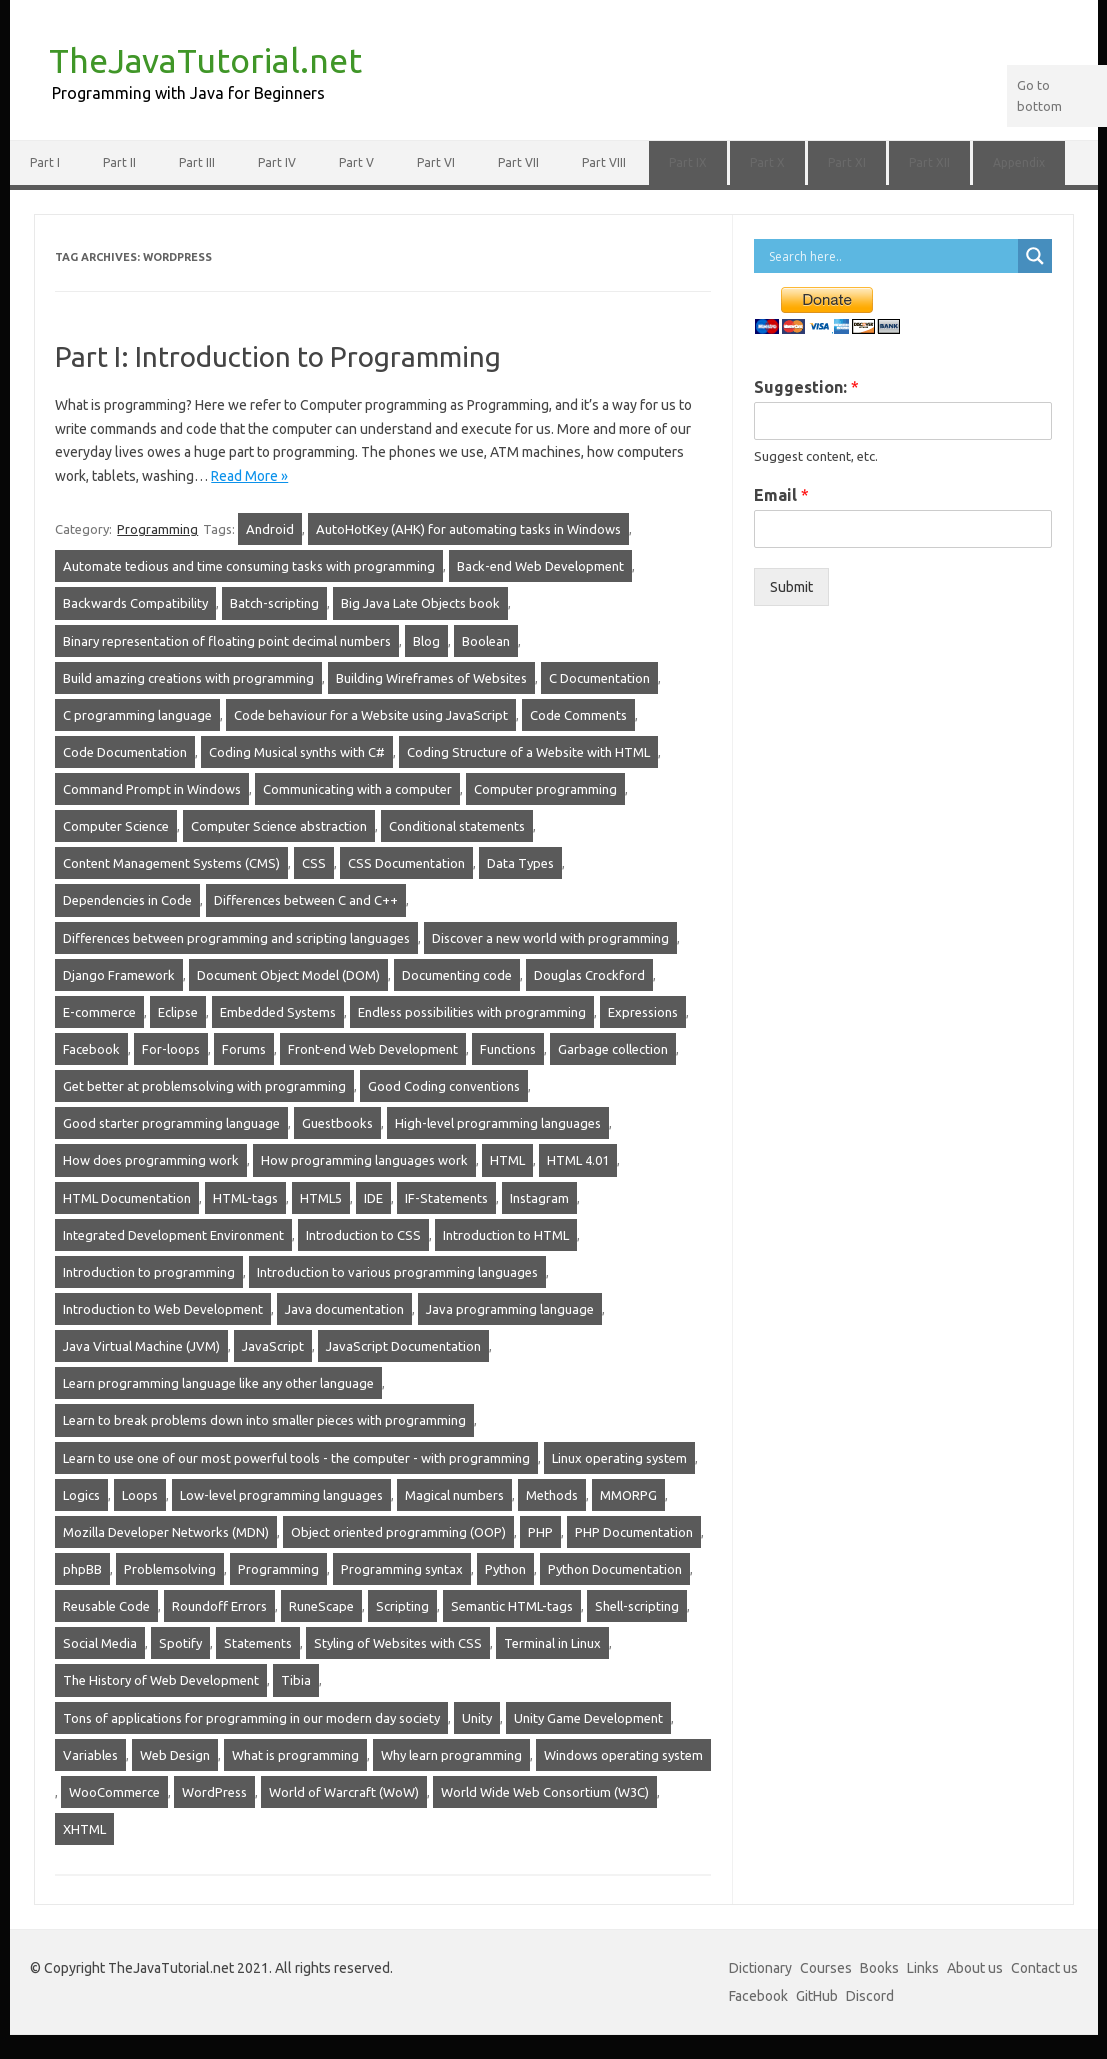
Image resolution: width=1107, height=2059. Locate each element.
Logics (81, 1495)
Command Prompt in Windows (152, 789)
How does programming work (151, 1160)
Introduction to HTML (506, 1235)
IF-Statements (446, 1198)
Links (923, 1968)
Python (505, 1569)
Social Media (100, 1643)
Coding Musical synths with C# (297, 752)
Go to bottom (1039, 95)
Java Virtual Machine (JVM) (141, 1346)
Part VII (518, 162)
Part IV (277, 162)
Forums (244, 1049)
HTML (507, 1160)
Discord (870, 1996)
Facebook (91, 1049)
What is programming (295, 1755)
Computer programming (545, 789)
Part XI (847, 162)
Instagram (539, 1198)
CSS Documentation (406, 863)
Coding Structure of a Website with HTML (528, 752)
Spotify (180, 1643)
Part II (119, 162)
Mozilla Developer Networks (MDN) (166, 1532)
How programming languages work (364, 1160)
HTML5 (321, 1198)
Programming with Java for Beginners (188, 93)
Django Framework (119, 975)
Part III (197, 162)
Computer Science (116, 826)
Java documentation (344, 1309)
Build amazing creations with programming (188, 678)
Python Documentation (615, 1569)
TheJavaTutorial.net (205, 60)
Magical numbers (454, 1495)
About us (975, 1968)
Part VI (436, 162)
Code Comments (578, 715)
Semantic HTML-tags (512, 1606)
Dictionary (760, 1968)
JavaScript (273, 1346)
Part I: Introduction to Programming (278, 356)
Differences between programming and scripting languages (236, 938)
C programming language (137, 715)
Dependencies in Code (127, 900)
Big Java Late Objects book (420, 603)
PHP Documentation (634, 1532)
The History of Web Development (161, 1680)
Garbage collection (613, 1049)
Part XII (929, 162)
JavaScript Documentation (403, 1346)
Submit (791, 587)
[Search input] (891, 256)
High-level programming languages (498, 1123)
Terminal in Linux (552, 1643)
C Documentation (599, 678)
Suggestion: (806, 387)
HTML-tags (245, 1198)
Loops (140, 1495)
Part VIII (604, 162)
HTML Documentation (127, 1198)
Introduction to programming (149, 1272)
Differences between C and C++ (306, 900)
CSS (314, 863)
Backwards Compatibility (135, 603)
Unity (477, 1718)
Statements (258, 1643)
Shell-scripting (637, 1606)
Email (781, 495)
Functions (508, 1049)
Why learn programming (451, 1755)
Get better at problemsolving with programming (204, 1086)
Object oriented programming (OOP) (398, 1532)
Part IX (688, 162)
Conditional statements (457, 826)
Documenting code (457, 975)
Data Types (520, 863)
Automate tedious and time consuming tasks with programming (249, 566)
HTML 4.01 (578, 1160)
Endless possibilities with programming (472, 1012)
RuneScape (321, 1606)
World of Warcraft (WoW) (344, 1792)
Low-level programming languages (281, 1495)
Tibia (296, 1680)
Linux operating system (619, 1458)
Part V (356, 162)
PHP (540, 1532)
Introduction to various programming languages (397, 1272)
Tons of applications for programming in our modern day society (251, 1718)
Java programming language (510, 1309)
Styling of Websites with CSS (398, 1643)
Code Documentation (125, 752)
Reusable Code (106, 1606)
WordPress (214, 1792)
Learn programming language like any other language (218, 1383)
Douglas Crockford (589, 975)
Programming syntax (402, 1569)
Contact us (1044, 1968)
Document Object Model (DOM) (288, 975)
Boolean (486, 641)
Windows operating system (623, 1755)
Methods (552, 1495)
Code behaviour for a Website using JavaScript (371, 715)
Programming (157, 529)
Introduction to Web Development (163, 1309)
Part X (767, 162)
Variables (90, 1755)
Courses (826, 1968)
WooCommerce (114, 1792)
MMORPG (628, 1495)
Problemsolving (170, 1569)
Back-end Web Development (540, 566)
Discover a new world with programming (550, 938)
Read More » (249, 476)
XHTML (84, 1829)
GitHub (817, 1996)
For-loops (171, 1049)
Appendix (1019, 162)
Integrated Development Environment (173, 1235)
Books (879, 1968)
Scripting (402, 1606)
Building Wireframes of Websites (431, 678)
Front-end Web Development (373, 1049)
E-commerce (99, 1012)
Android (270, 529)
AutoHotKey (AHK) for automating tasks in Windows (468, 529)
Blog (426, 641)
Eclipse (178, 1012)
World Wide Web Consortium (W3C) (545, 1792)
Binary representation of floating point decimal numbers (227, 641)
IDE (373, 1198)
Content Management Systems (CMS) (171, 863)
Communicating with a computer (357, 789)
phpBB (82, 1569)
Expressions (643, 1012)
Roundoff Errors (219, 1606)
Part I (45, 162)
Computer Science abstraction (279, 826)
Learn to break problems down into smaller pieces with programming (264, 1420)
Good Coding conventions (444, 1086)
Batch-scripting (274, 603)
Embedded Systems (278, 1012)
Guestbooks (337, 1123)
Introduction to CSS (363, 1235)
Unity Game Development (588, 1718)
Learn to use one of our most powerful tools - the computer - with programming (296, 1458)
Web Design (175, 1755)
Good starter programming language (171, 1123)
